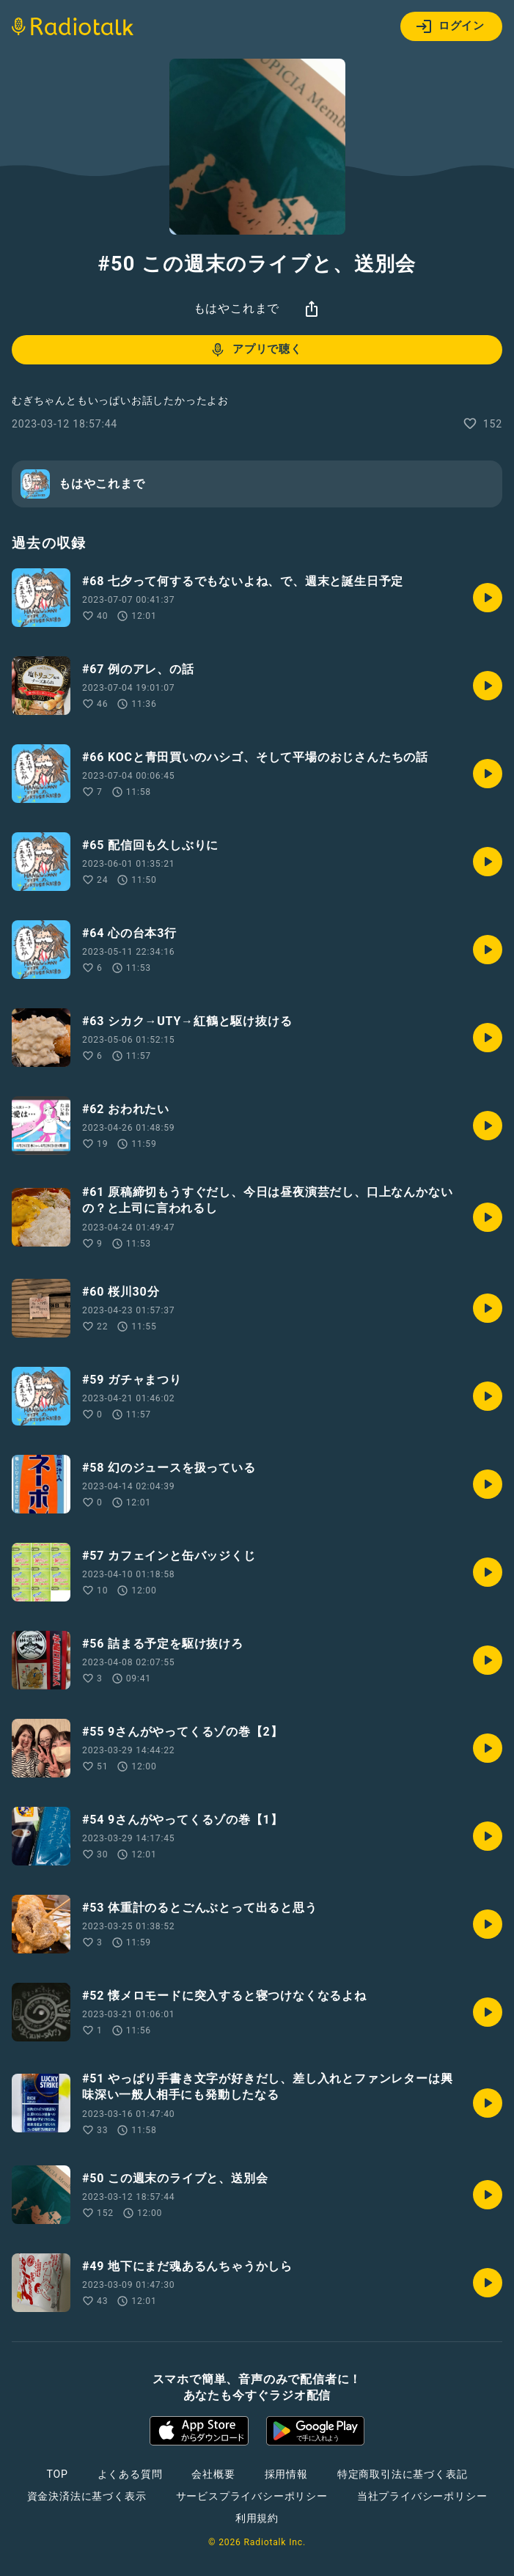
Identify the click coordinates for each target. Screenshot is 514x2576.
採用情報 (286, 2474)
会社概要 (213, 2474)
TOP (56, 2474)
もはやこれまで (237, 308)
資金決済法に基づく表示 (87, 2496)
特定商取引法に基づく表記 (402, 2474)
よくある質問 (130, 2474)
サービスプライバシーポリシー (252, 2496)
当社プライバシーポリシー (422, 2496)
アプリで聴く (255, 350)
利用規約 (257, 2518)
